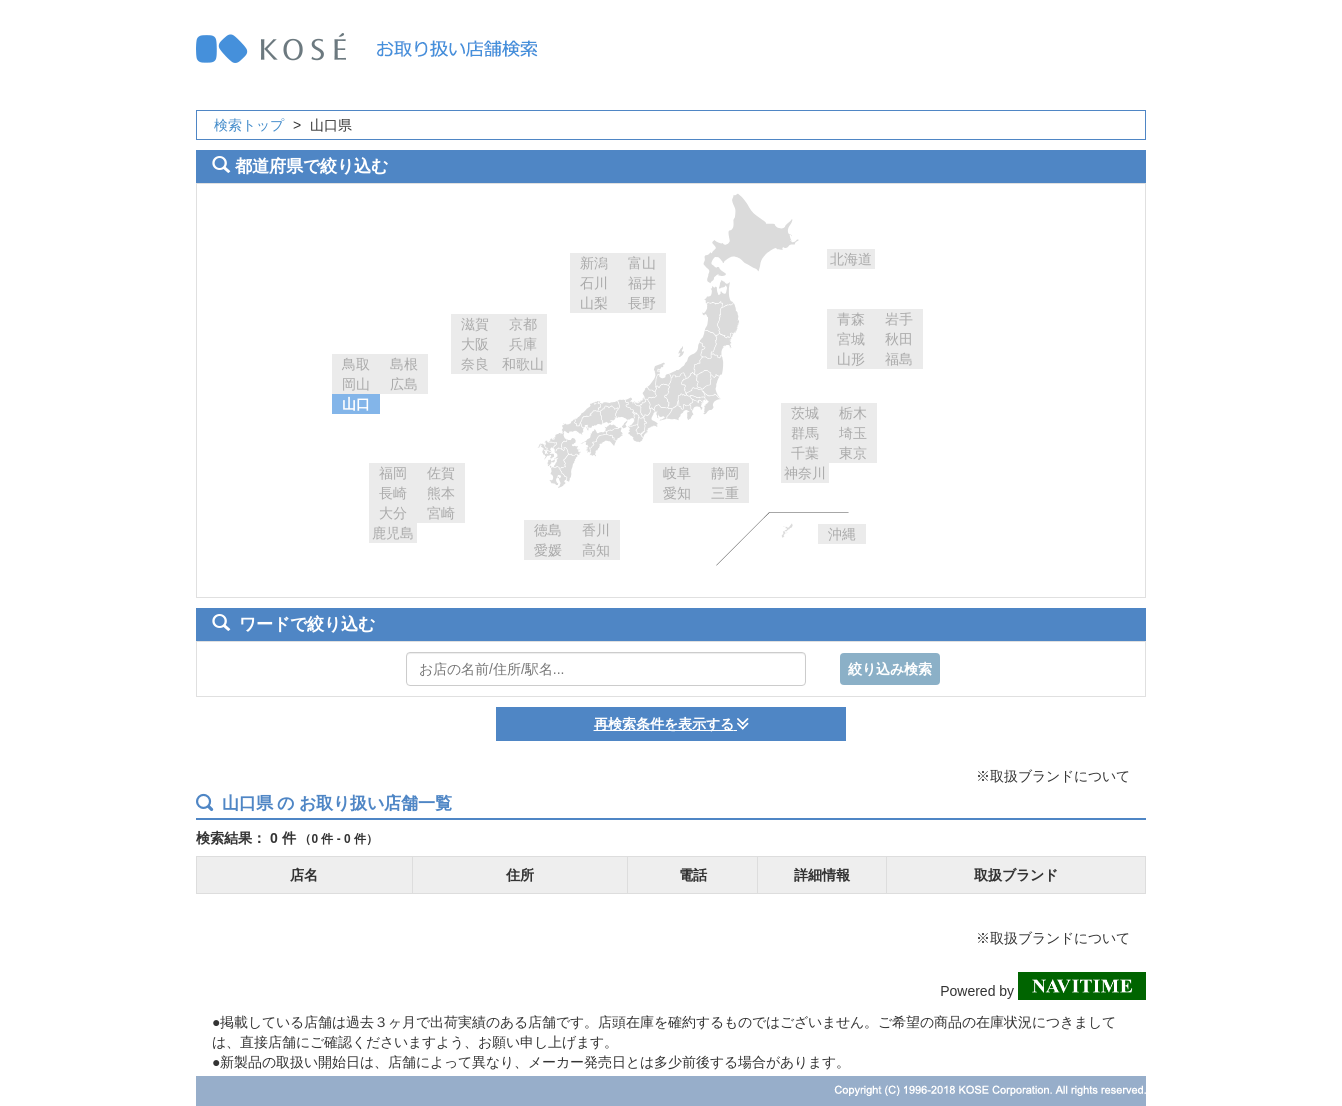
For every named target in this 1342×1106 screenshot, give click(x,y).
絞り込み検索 (890, 669)
